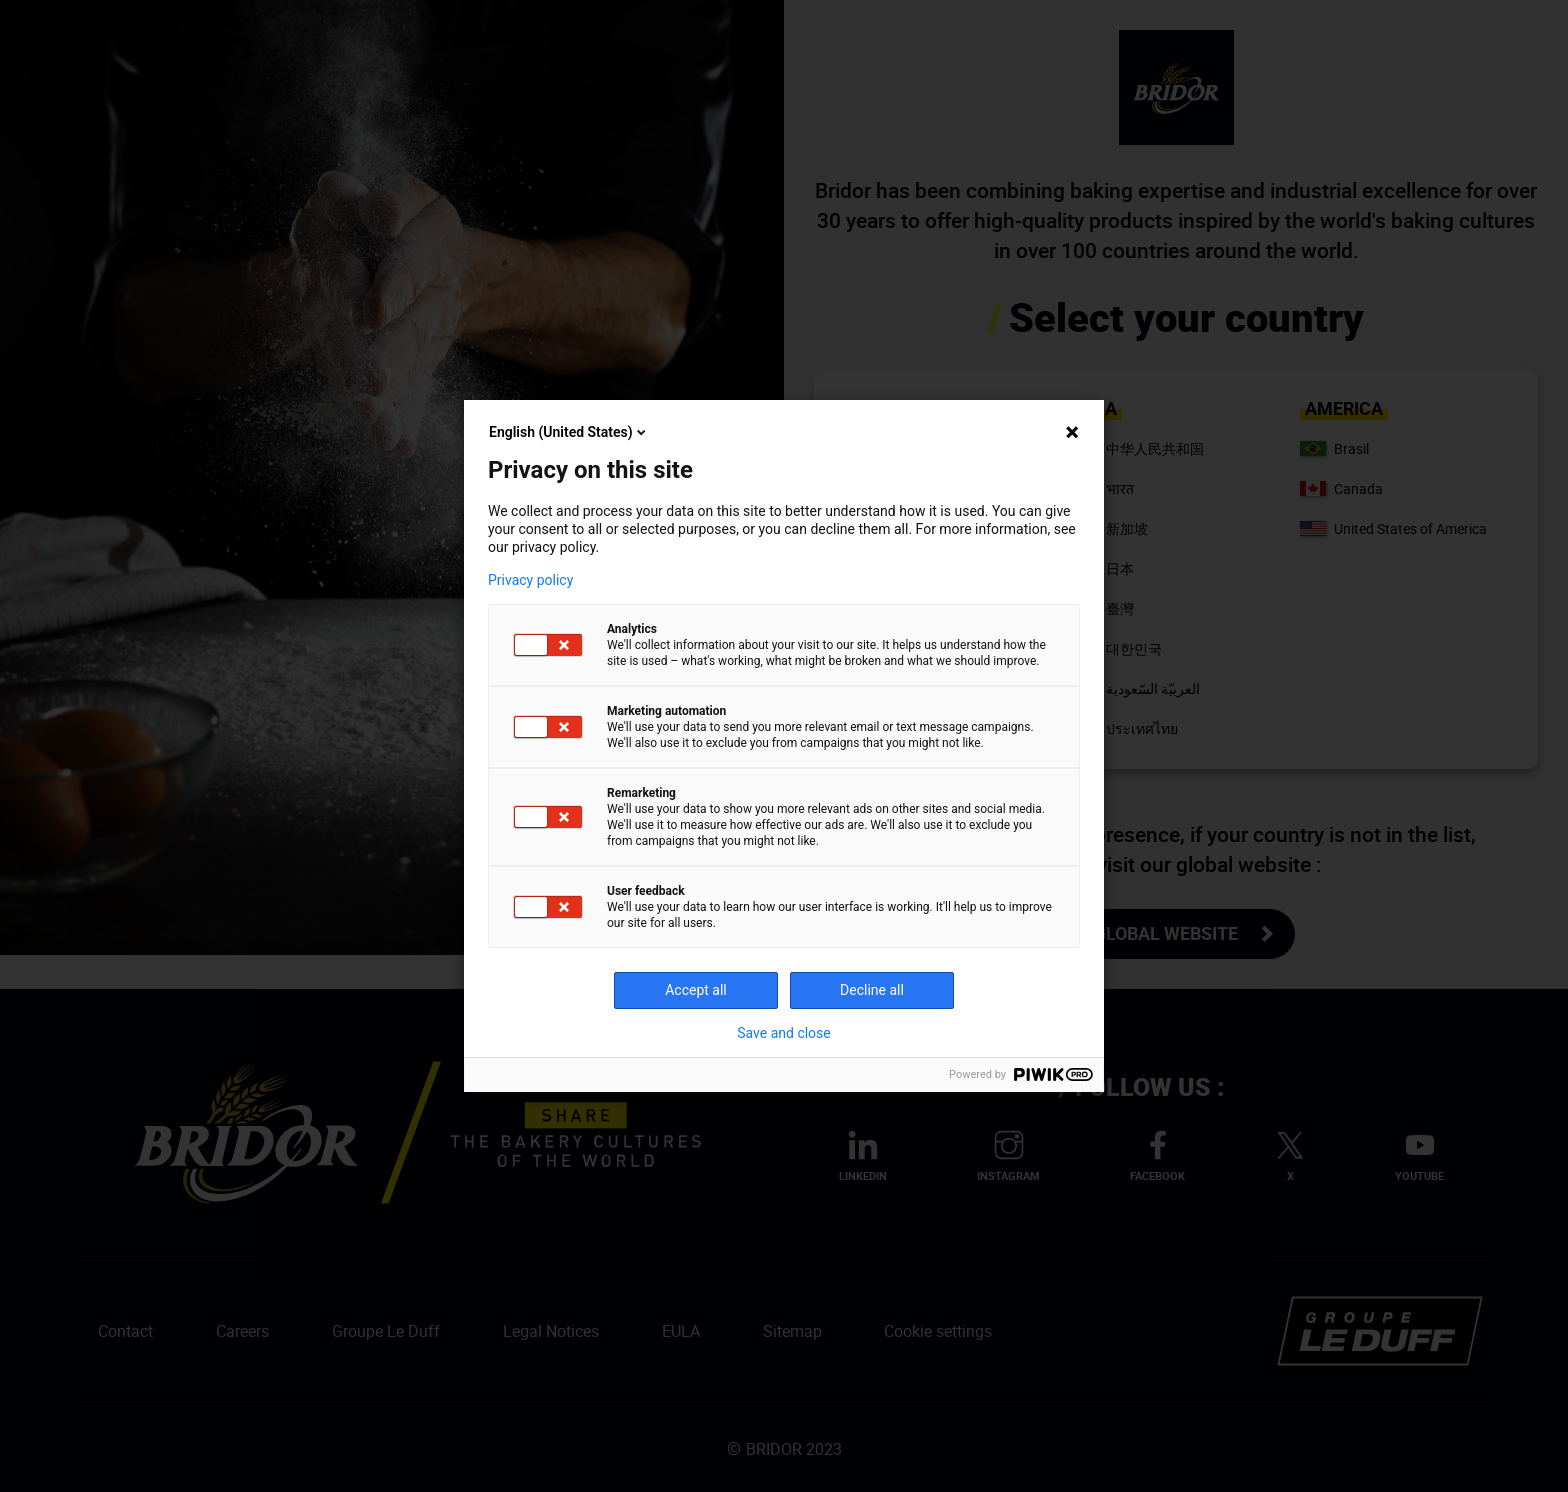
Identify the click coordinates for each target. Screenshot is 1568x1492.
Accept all (696, 990)
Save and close (784, 1033)
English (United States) (569, 432)
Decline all (872, 990)
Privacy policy (530, 580)
